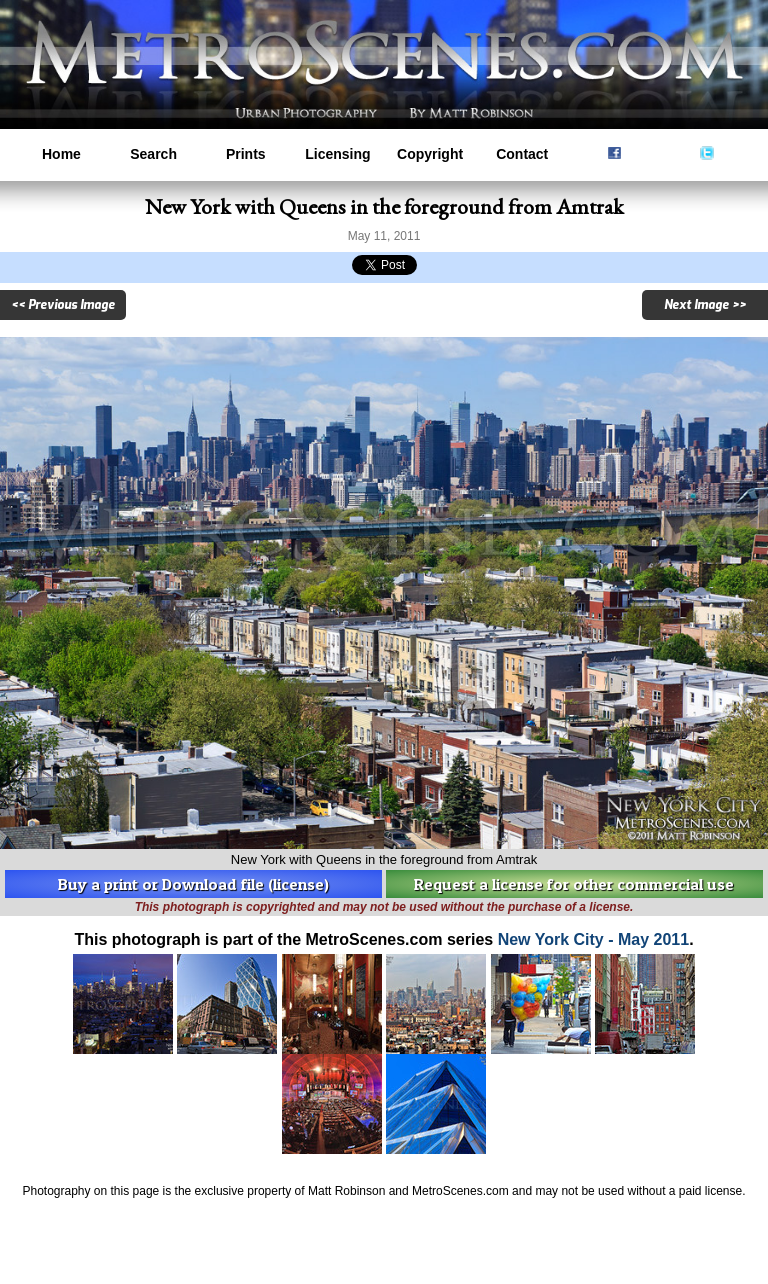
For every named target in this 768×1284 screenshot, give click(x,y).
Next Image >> (705, 305)
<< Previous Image (63, 305)
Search (153, 154)
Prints (246, 154)
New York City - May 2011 (594, 939)
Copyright (430, 154)
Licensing (337, 154)
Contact (522, 154)
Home (61, 154)
